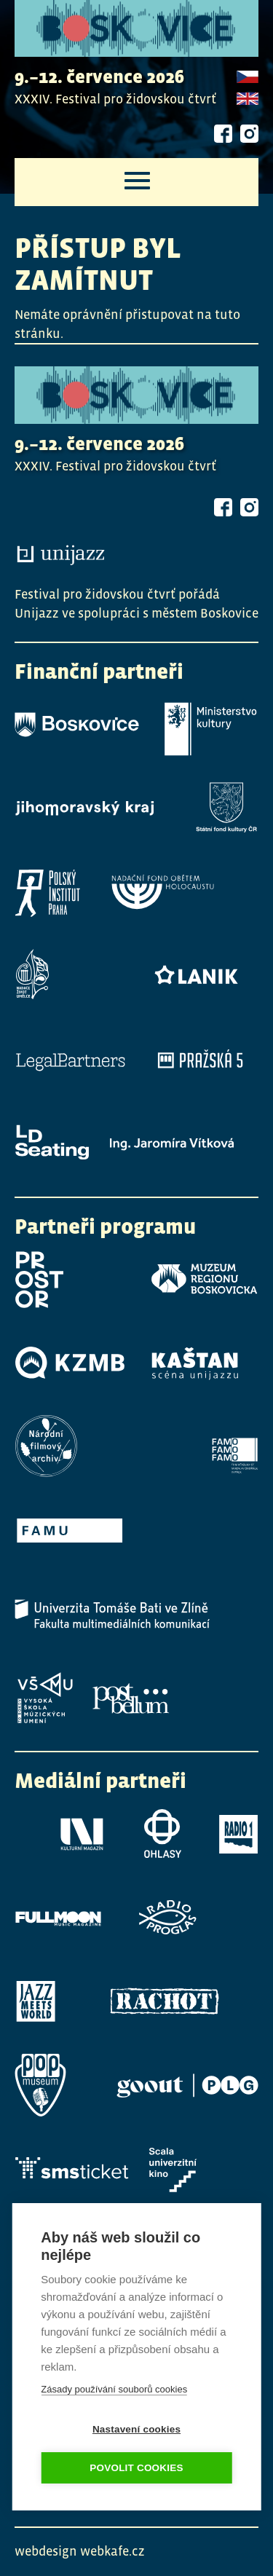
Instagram (249, 134)
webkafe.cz (112, 2551)
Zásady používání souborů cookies (114, 2387)
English (247, 99)
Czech (247, 78)
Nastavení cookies (136, 2427)
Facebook (222, 134)
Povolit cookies (136, 2466)
